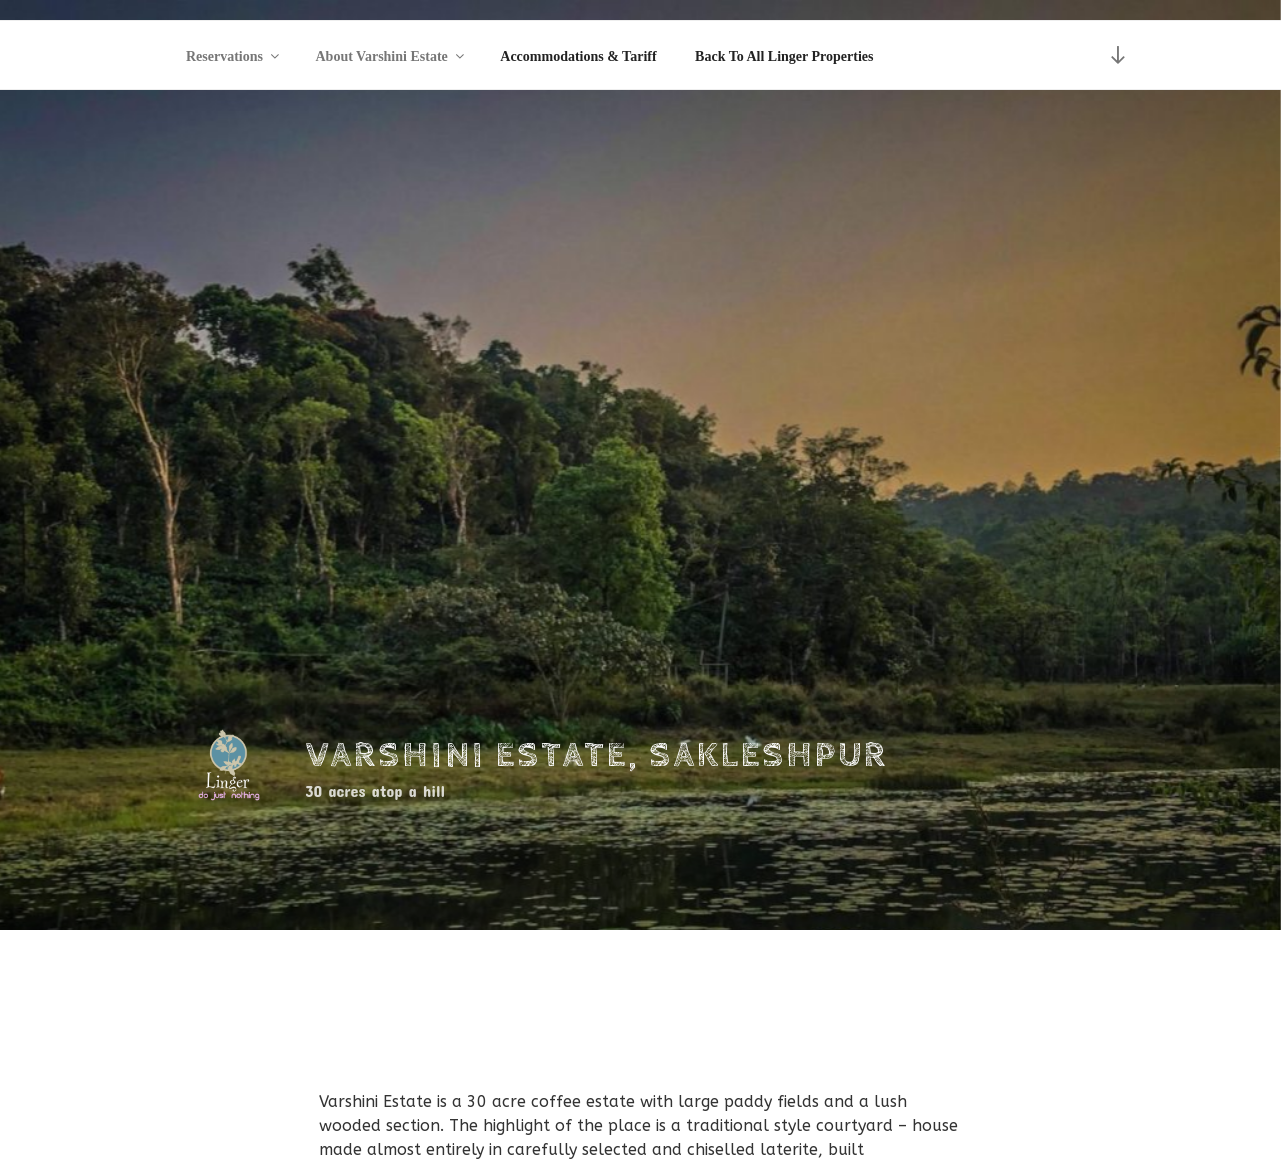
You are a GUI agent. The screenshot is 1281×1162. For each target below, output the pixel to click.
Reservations (234, 56)
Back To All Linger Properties (784, 56)
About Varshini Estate (391, 56)
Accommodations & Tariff (578, 56)
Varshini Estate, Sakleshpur (597, 756)
